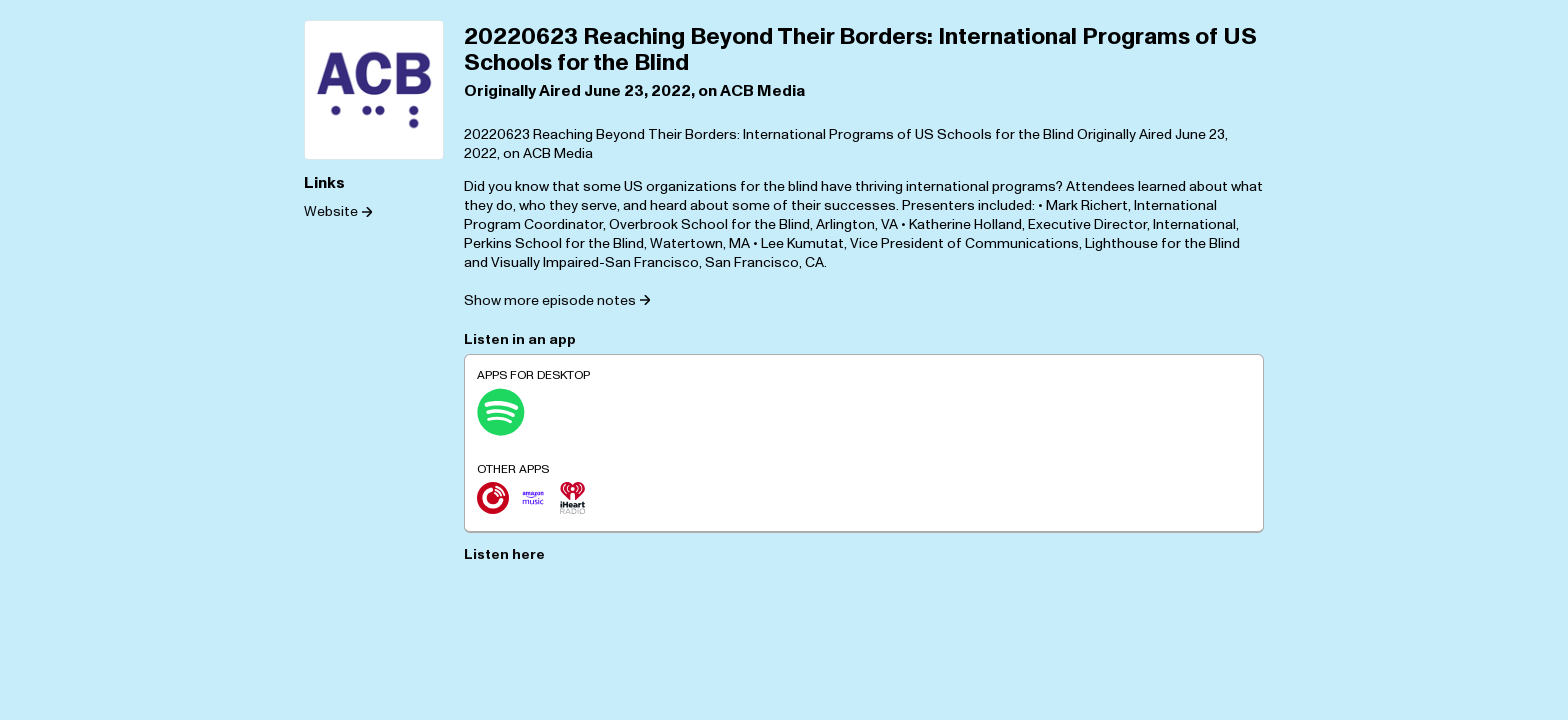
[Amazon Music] (533, 498)
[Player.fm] (493, 498)
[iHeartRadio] (573, 498)
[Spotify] (501, 412)
